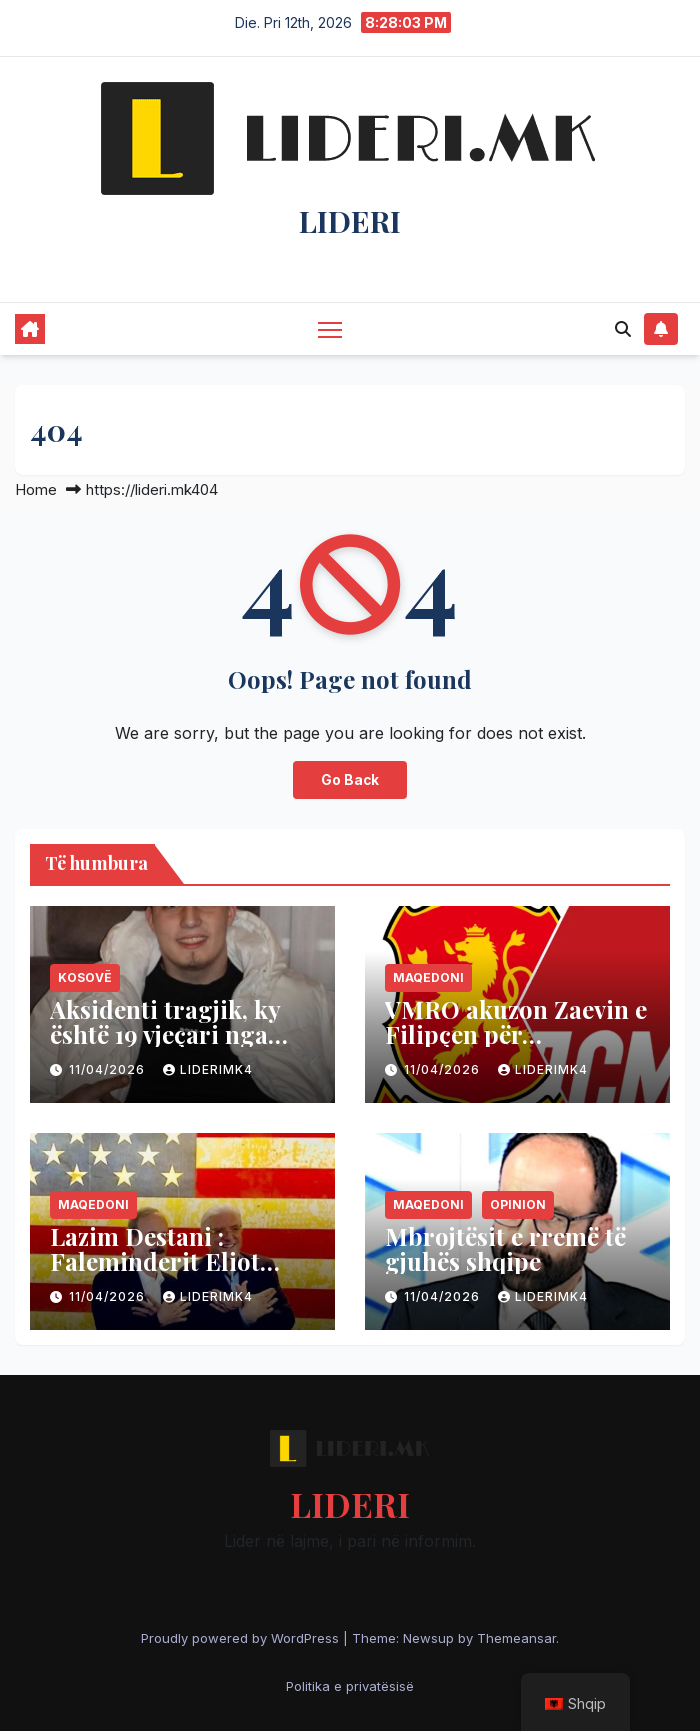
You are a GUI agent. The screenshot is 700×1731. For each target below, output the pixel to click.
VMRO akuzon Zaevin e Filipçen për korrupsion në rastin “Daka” (516, 1046)
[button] (623, 329)
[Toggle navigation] (330, 328)
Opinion (518, 1204)
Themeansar (516, 1638)
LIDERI (350, 221)
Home (36, 489)
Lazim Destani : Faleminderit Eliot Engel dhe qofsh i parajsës (155, 1273)
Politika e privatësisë (350, 1686)
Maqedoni (428, 977)
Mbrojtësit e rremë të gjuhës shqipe (505, 1248)
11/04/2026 (109, 1069)
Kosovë (85, 977)
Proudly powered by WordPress (242, 1638)
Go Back (350, 780)
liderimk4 (208, 1069)
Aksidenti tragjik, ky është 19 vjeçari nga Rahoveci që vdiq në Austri (165, 1046)
